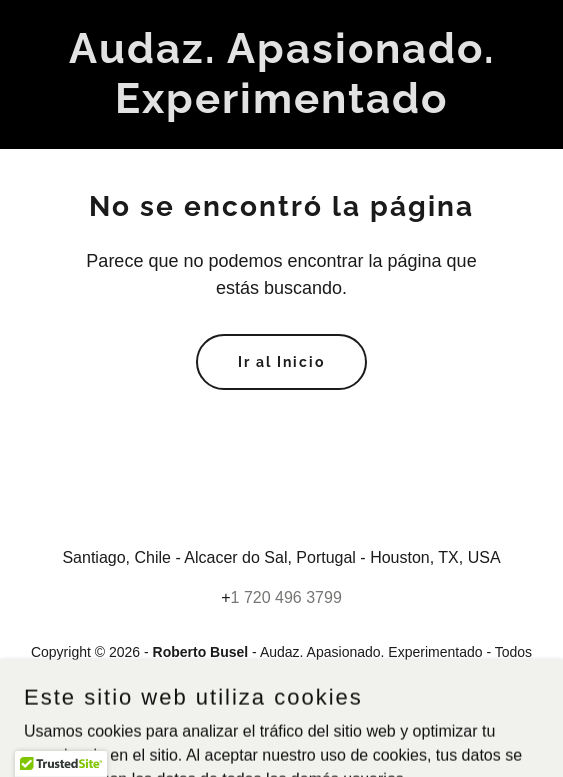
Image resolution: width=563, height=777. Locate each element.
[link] (281, 107)
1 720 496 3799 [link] (286, 597)
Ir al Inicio (281, 362)
